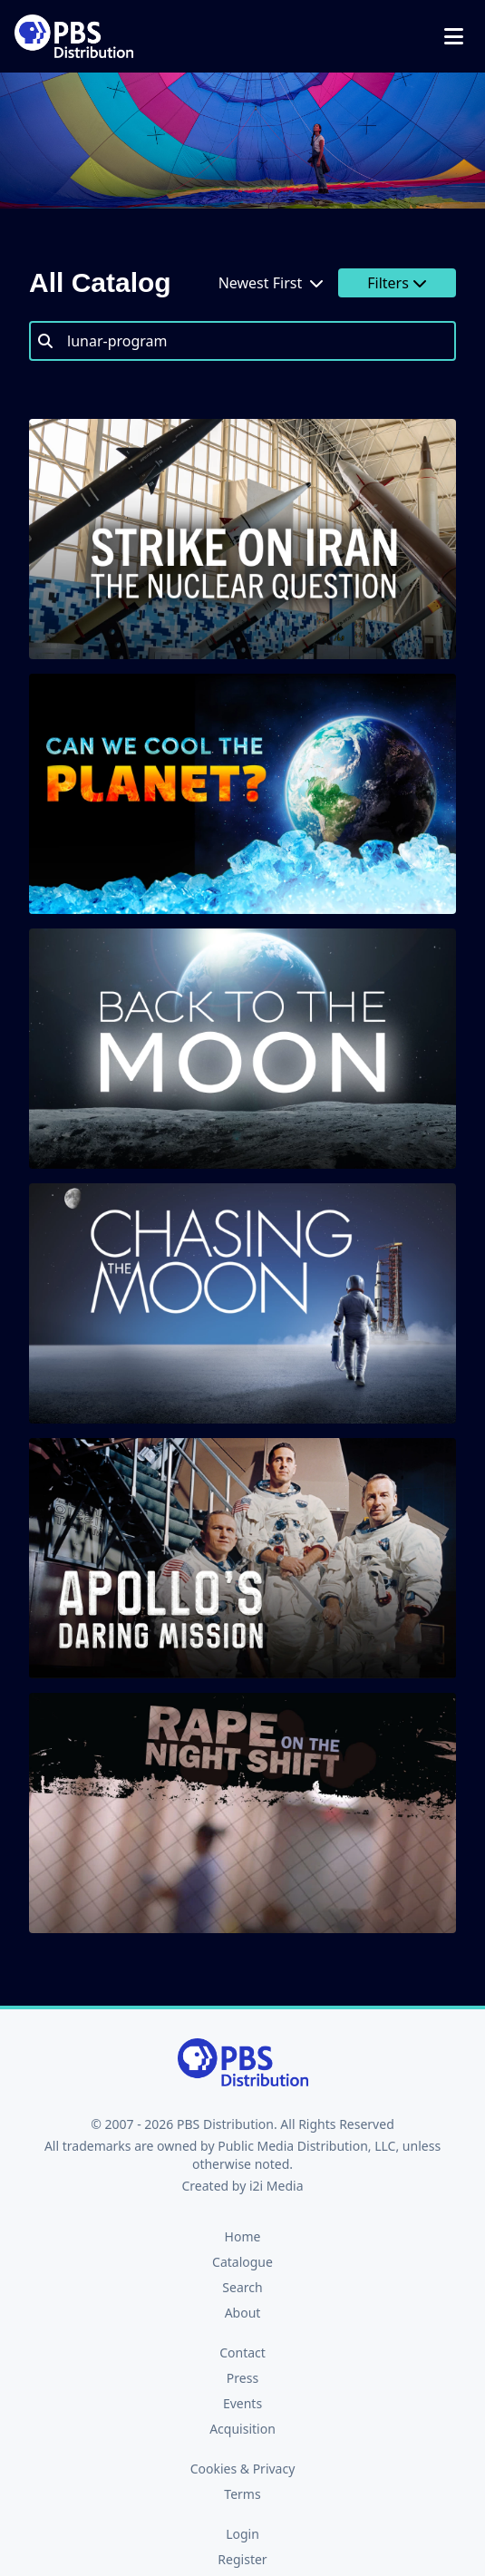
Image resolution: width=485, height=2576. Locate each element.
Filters (397, 283)
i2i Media (276, 2185)
